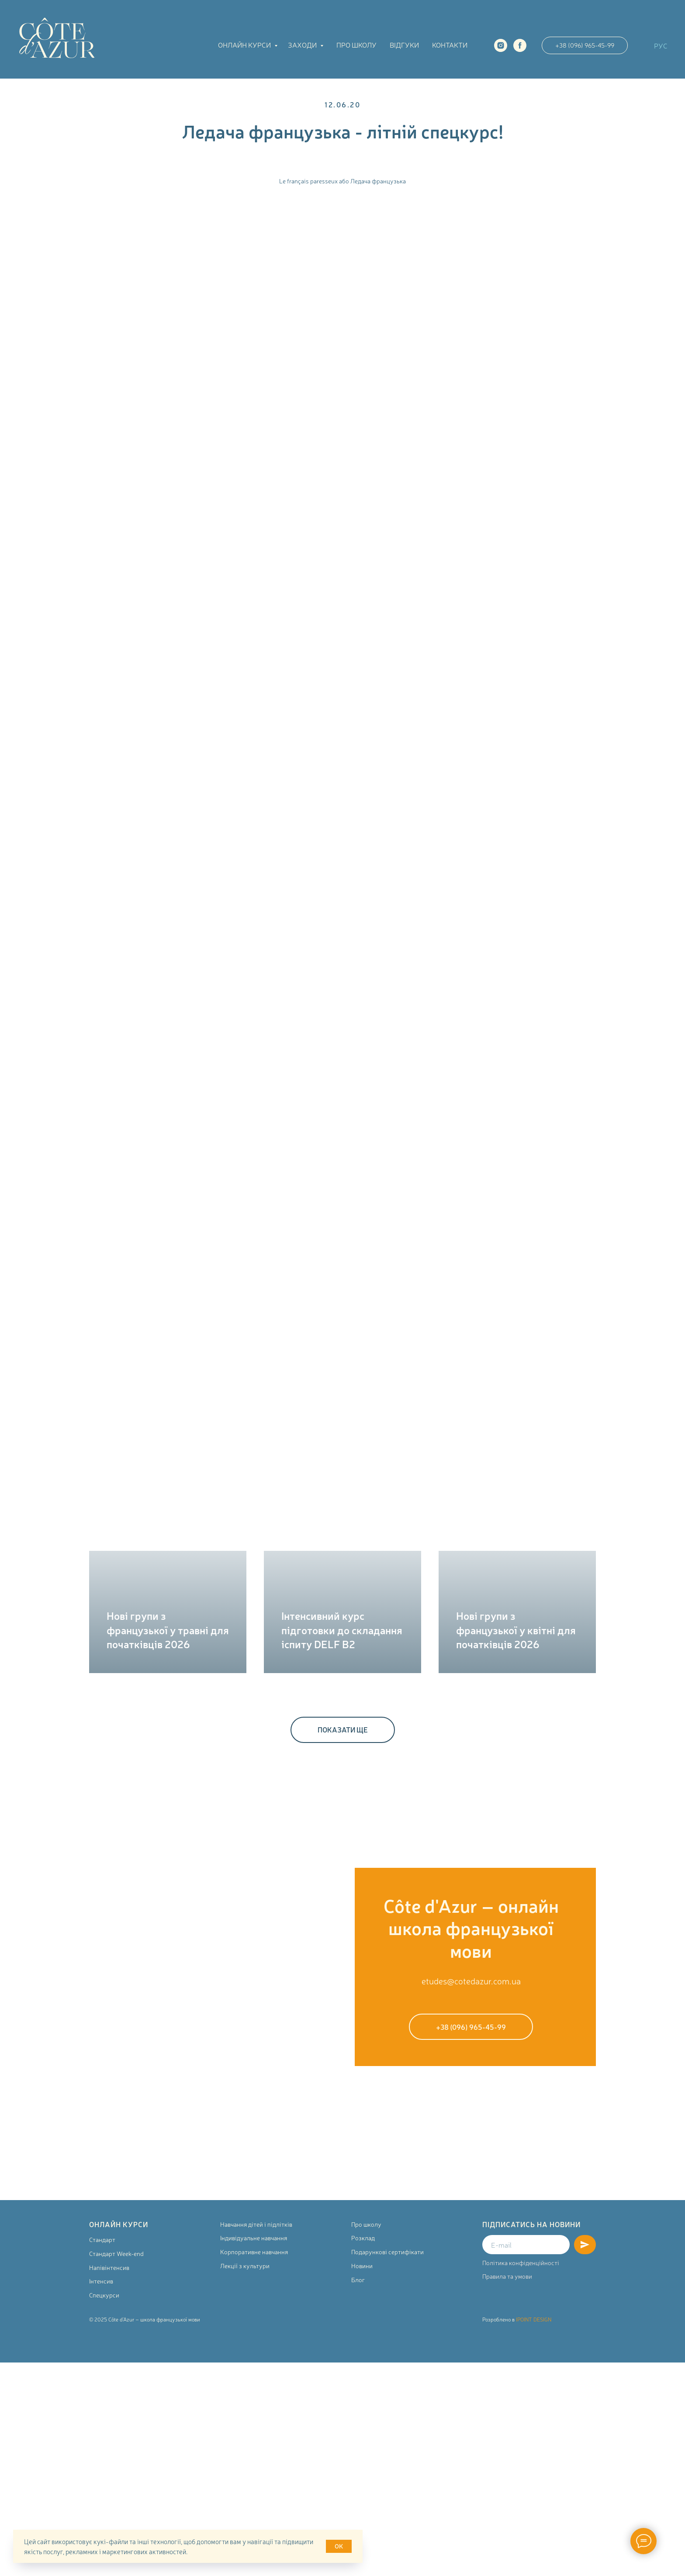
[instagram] (500, 45)
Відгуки (404, 44)
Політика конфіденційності (520, 2262)
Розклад (363, 2238)
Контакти (449, 44)
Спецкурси (104, 2295)
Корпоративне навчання (254, 2252)
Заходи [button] (303, 44)
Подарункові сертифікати (387, 2252)
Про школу (356, 44)
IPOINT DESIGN (533, 2319)
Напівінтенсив (109, 2267)
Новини (362, 2265)
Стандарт (102, 2239)
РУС (661, 45)
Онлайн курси (245, 44)
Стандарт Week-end (116, 2253)
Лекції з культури (245, 2265)
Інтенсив (101, 2281)
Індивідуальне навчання (253, 2238)
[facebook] (519, 45)
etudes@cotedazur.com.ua (471, 1981)
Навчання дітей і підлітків (256, 2224)
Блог (358, 2279)
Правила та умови (507, 2276)
